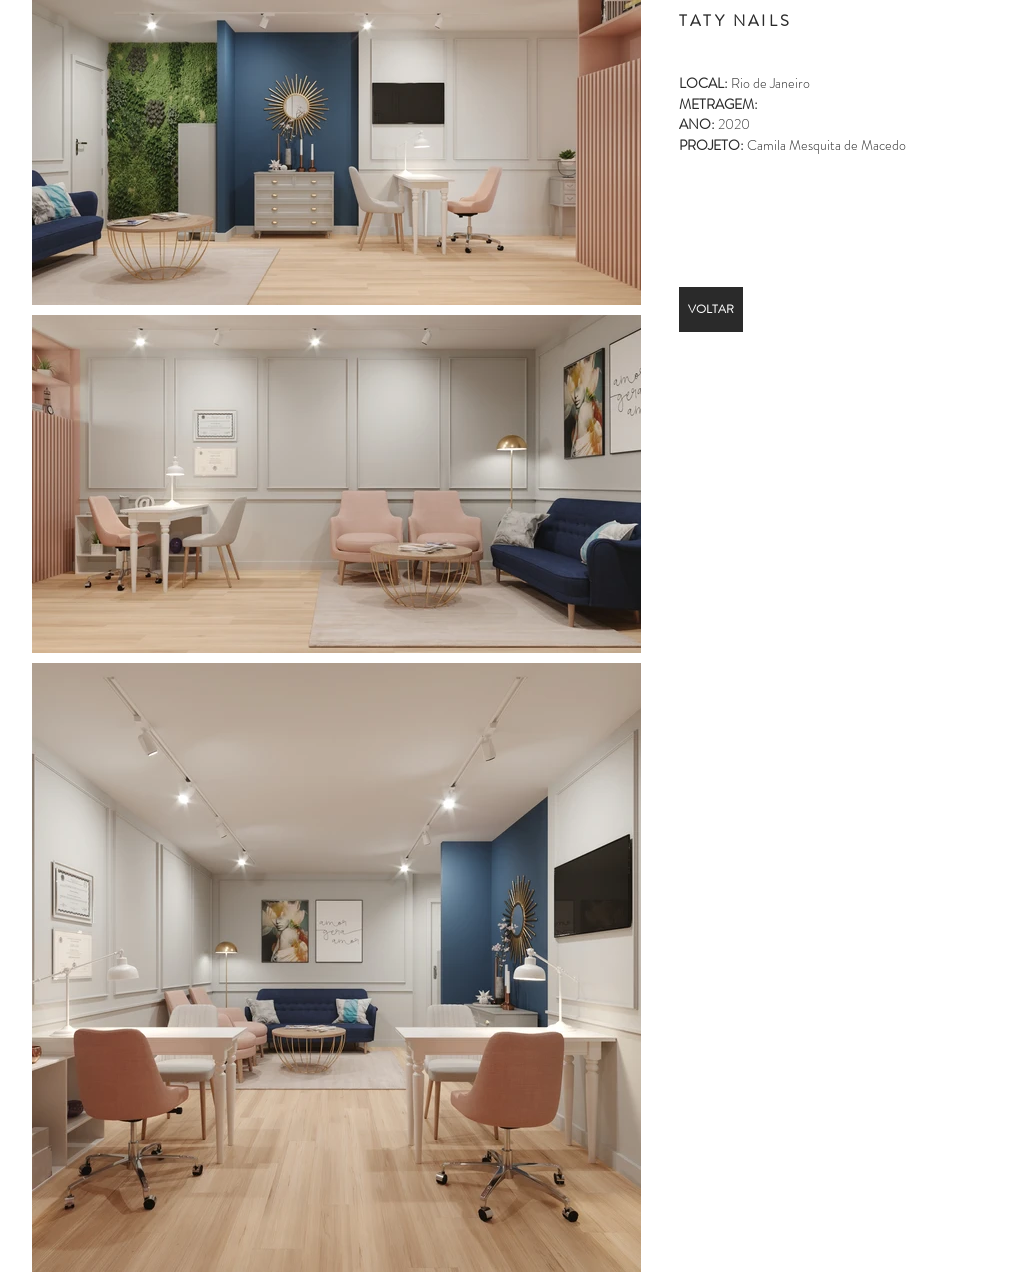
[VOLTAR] (711, 309)
